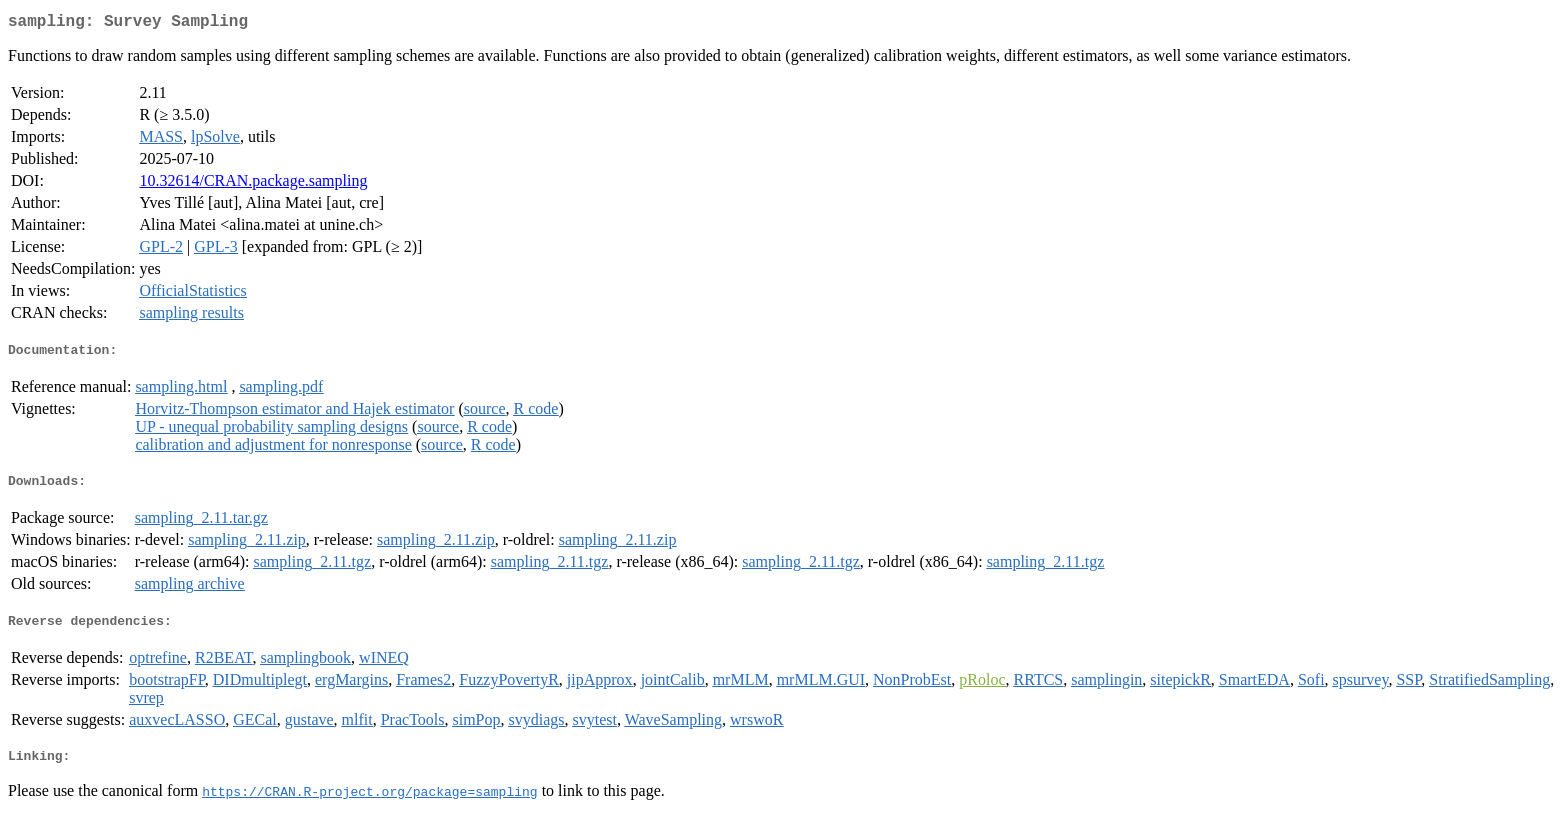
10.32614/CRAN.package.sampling (253, 184)
